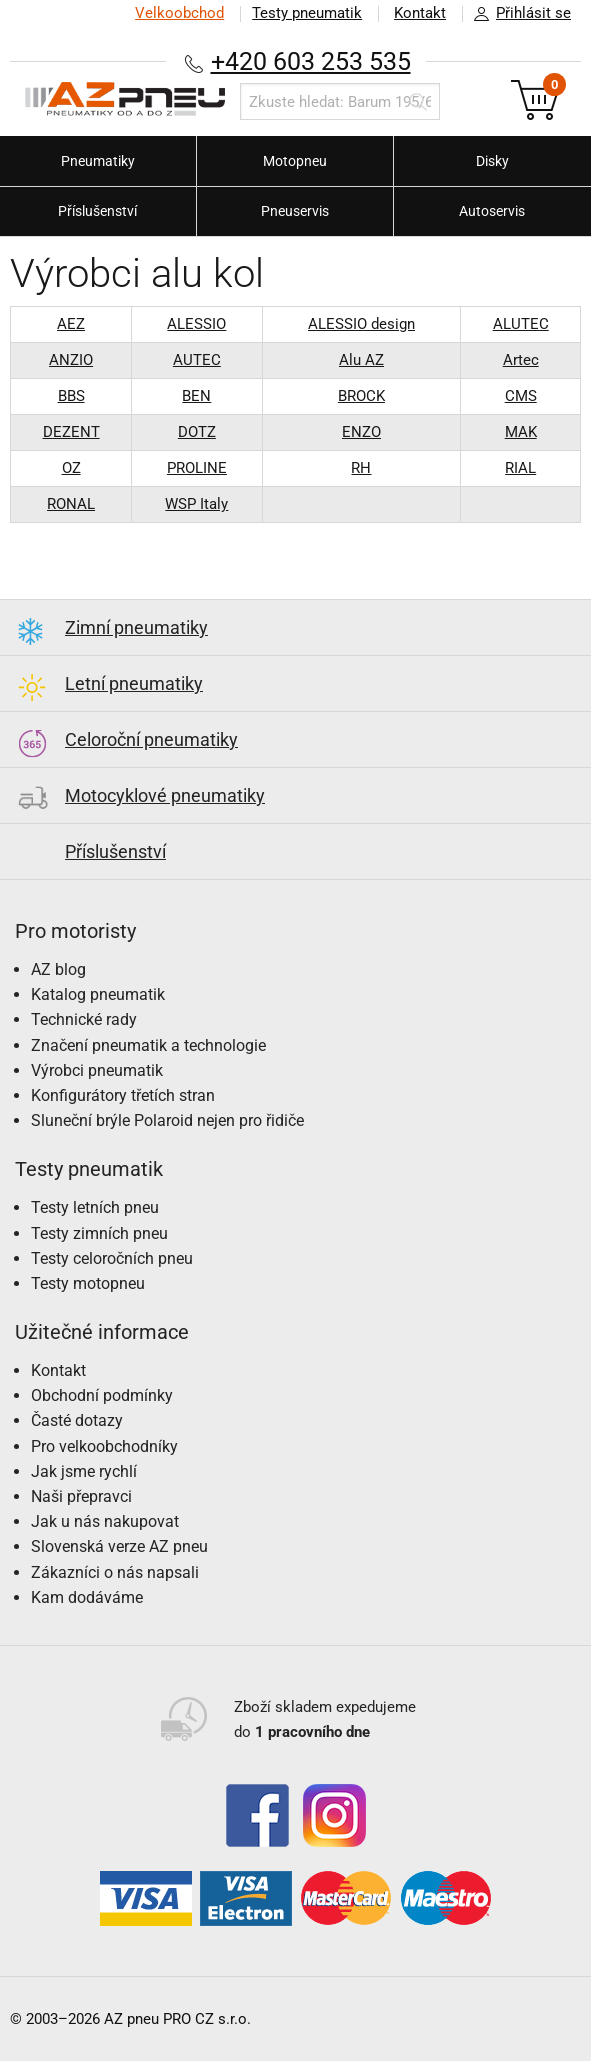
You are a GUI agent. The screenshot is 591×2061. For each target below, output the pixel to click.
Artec (521, 360)
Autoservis (492, 211)
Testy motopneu (88, 1283)
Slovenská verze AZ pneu (119, 1546)
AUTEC (197, 360)
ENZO (361, 432)
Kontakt (420, 13)
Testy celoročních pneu (112, 1258)
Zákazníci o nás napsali (115, 1572)
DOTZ (197, 432)
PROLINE (197, 468)
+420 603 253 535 (311, 61)
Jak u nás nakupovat (105, 1521)
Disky (492, 161)
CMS (521, 396)
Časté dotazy (77, 1420)
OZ (71, 468)
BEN (196, 396)
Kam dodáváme (87, 1597)
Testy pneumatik (307, 13)
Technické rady (84, 1019)
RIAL (520, 468)
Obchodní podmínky (102, 1395)
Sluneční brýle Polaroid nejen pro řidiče (167, 1120)
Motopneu (295, 161)
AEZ (71, 324)
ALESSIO (196, 324)
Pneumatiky (98, 161)
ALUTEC (521, 324)
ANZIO (71, 360)
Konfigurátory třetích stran (123, 1095)
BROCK (361, 396)
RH (361, 468)
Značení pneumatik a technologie (148, 1045)
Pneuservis (295, 211)
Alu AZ (361, 360)
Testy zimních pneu (99, 1233)
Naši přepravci (81, 1496)
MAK (521, 432)
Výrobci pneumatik (97, 1070)
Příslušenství (97, 211)
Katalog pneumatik (98, 994)
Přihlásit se (517, 14)
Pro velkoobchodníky (104, 1446)
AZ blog (58, 969)
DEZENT (71, 432)
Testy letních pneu (95, 1207)
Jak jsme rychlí (84, 1471)
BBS (71, 396)
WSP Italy (196, 504)
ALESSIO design (361, 324)
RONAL (71, 504)
